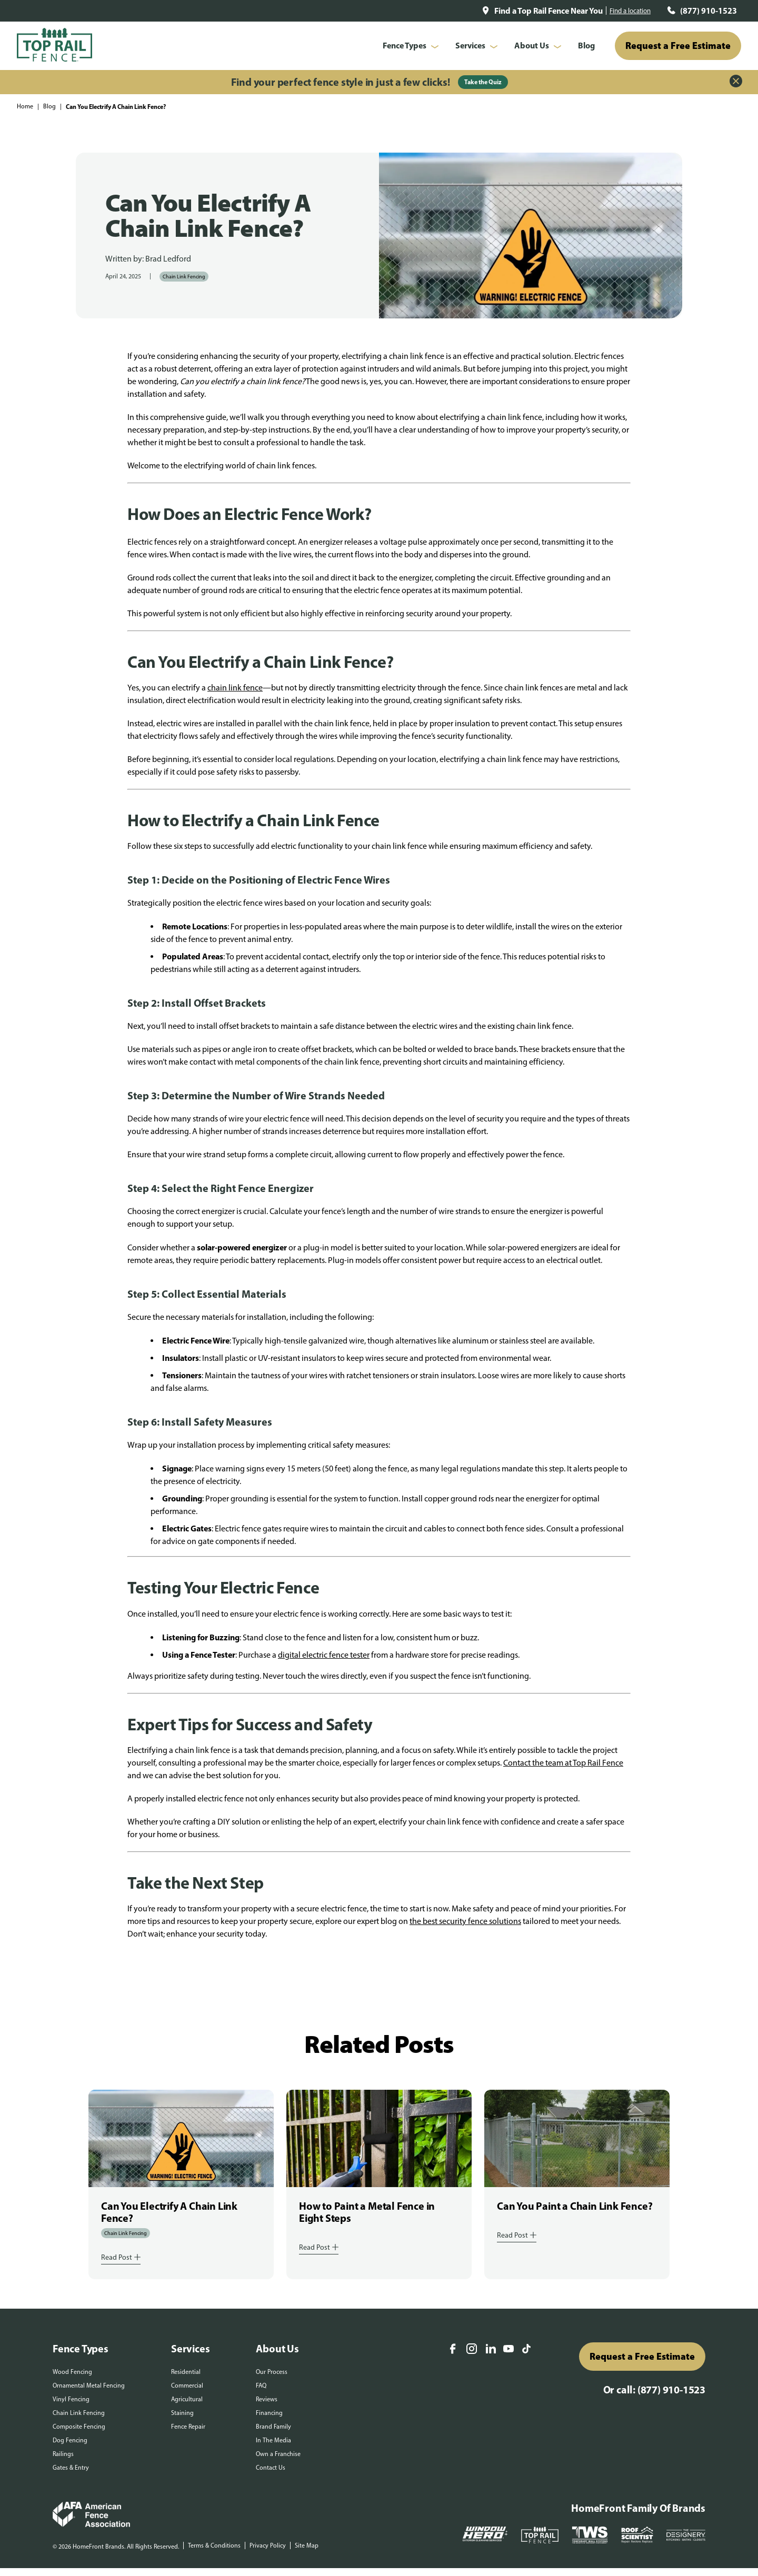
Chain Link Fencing (184, 276)
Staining (182, 2413)
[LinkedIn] (490, 2349)
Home (25, 106)
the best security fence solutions (465, 1921)
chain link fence (235, 688)
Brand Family (273, 2426)
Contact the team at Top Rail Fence (563, 1763)
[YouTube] (508, 2349)
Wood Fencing (72, 2371)
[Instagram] (471, 2349)
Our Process (271, 2371)
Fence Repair (188, 2426)
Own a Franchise (278, 2454)
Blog (586, 45)
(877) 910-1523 (708, 10)
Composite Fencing (79, 2426)
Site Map (306, 2545)
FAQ (261, 2385)
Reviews (266, 2399)
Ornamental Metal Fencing (89, 2385)
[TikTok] (526, 2349)
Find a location (630, 11)
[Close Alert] (735, 82)
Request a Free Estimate (678, 45)
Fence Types (404, 45)
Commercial (187, 2385)
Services (470, 45)
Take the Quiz (483, 82)
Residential (186, 2371)
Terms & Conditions (214, 2545)
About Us (531, 45)
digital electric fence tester (324, 1655)
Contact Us (270, 2467)
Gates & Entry (71, 2467)
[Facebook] (452, 2349)
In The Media (273, 2440)
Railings (63, 2454)
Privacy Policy (268, 2545)
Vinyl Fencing (71, 2399)
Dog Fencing (70, 2440)
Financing (269, 2413)
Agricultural (187, 2399)
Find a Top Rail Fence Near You (548, 10)
